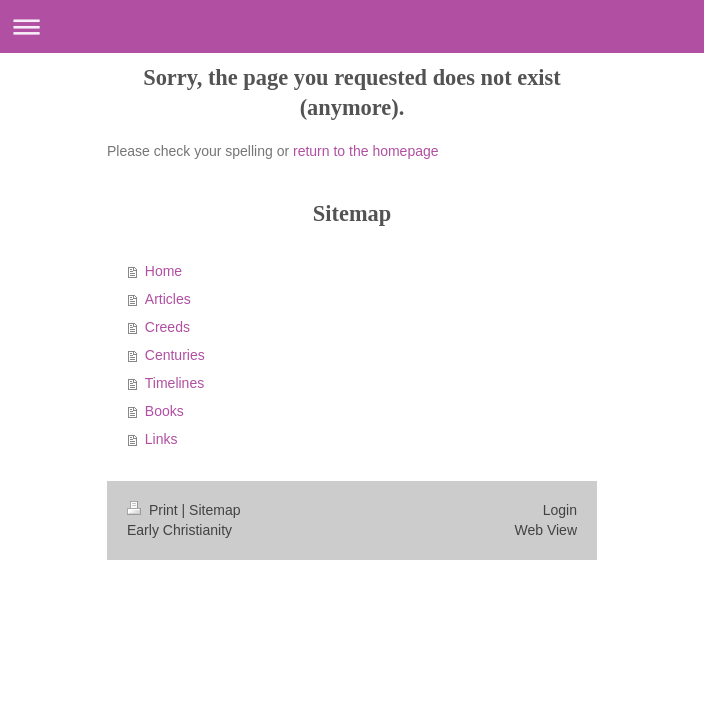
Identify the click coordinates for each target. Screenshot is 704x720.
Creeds (167, 327)
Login (560, 510)
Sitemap (214, 510)
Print (154, 510)
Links (161, 439)
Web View (545, 530)
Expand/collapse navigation (352, 26)
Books (164, 411)
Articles (168, 299)
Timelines (174, 383)
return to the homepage (366, 151)
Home (163, 271)
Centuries (175, 355)
